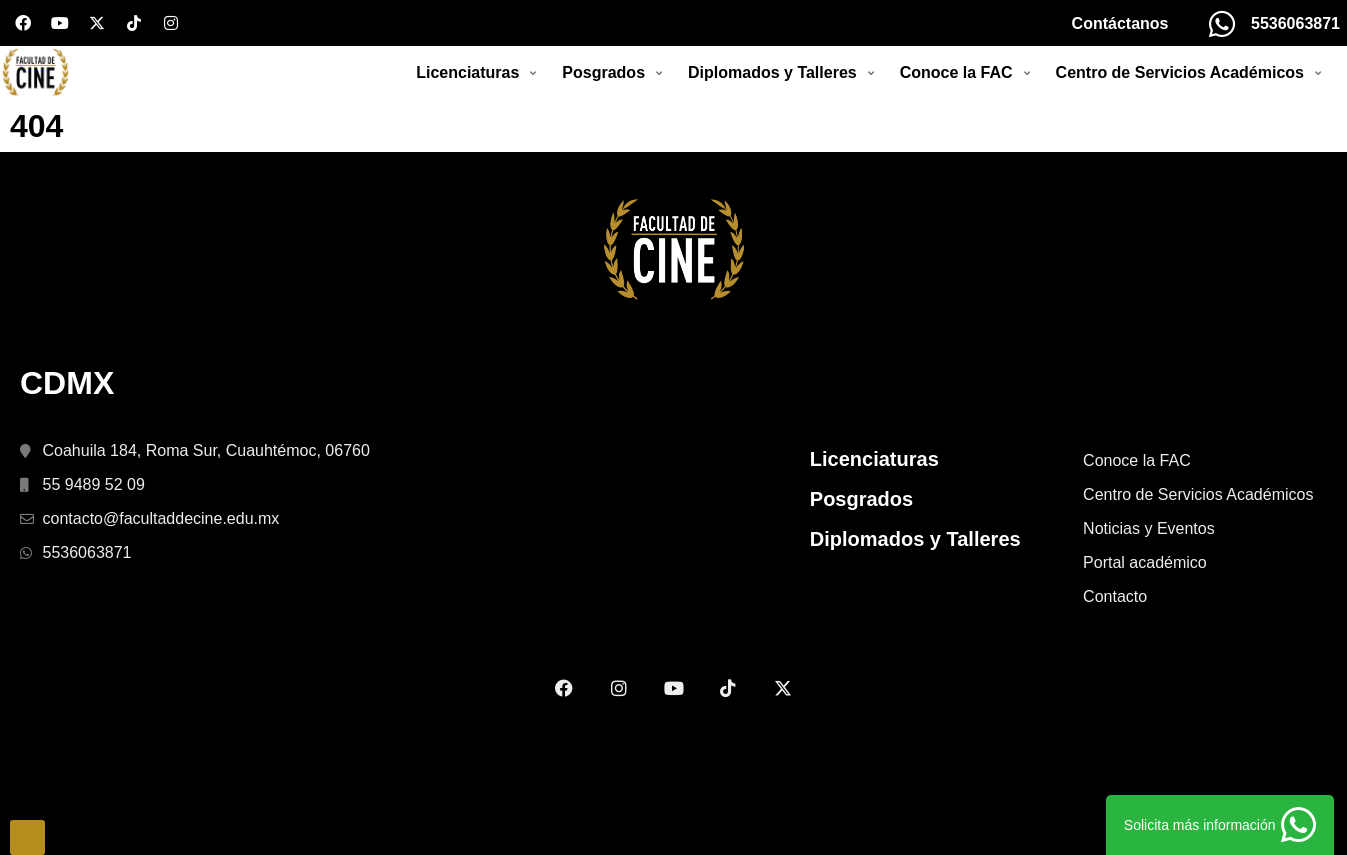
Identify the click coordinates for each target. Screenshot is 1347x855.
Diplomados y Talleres (915, 601)
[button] (479, 104)
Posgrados (861, 561)
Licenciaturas (874, 521)
